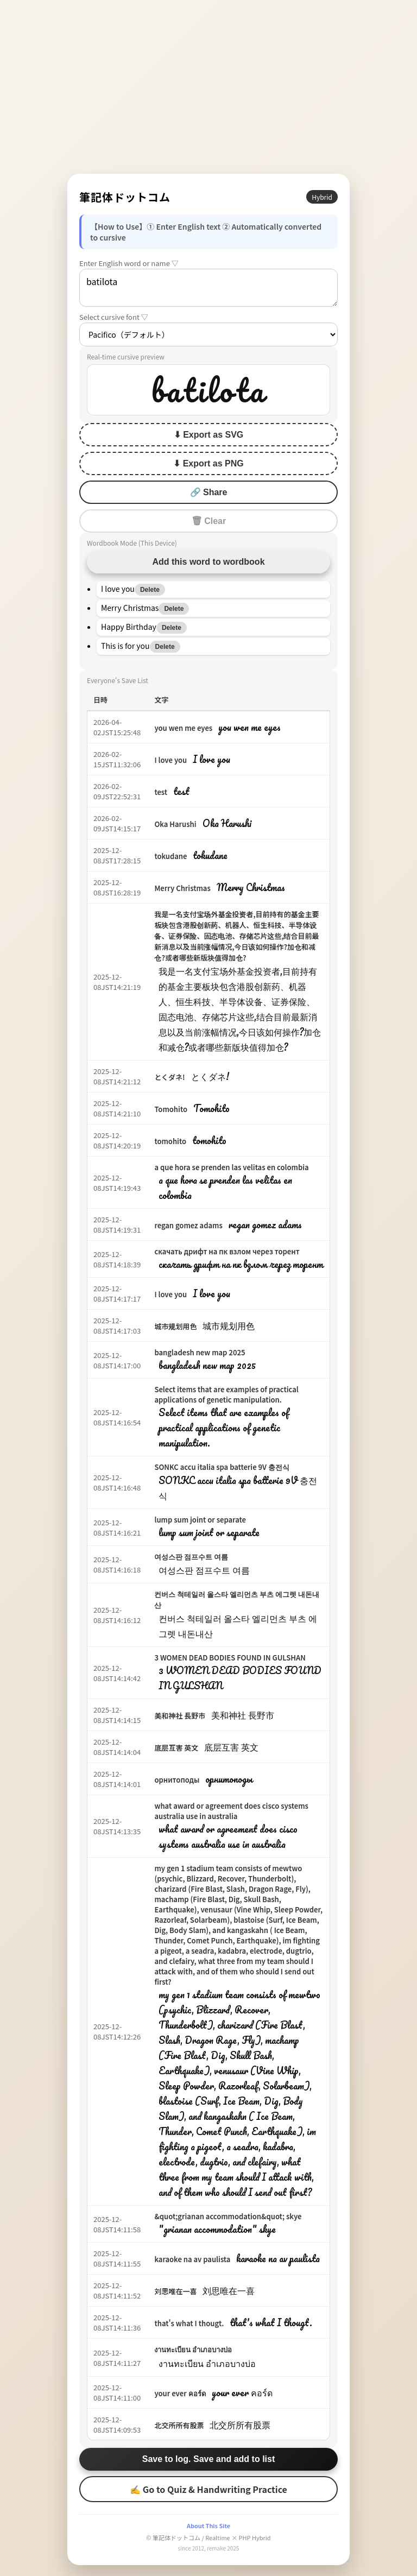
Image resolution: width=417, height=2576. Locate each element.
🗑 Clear (208, 521)
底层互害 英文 (176, 1747)
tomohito (170, 1141)
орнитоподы (176, 1780)
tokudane (170, 856)
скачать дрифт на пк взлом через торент (226, 1251)
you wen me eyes (183, 728)
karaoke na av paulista (192, 2259)
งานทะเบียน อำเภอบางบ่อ (193, 2349)
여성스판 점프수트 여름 (191, 1556)
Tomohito (170, 1109)
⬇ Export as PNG (208, 463)
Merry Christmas (182, 888)
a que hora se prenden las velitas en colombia (231, 1167)
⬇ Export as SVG (209, 434)
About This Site (208, 2525)
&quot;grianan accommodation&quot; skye (227, 2216)
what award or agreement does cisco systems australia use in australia (231, 1811)
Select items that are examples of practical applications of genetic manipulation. (226, 1394)
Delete (150, 590)
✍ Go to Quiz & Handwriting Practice (208, 2489)
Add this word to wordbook (208, 561)
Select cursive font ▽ (113, 317)
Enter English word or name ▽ (129, 263)
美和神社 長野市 (179, 1715)
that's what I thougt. (189, 2323)
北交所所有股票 (179, 2425)
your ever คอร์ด (179, 2393)
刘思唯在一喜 (175, 2291)
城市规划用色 (175, 1326)
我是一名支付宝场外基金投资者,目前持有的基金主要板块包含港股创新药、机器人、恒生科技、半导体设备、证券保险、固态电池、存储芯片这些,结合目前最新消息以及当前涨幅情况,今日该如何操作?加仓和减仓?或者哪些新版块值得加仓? (236, 936)
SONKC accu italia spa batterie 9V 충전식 (221, 1467)
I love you (170, 760)
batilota (208, 288)
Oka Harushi (175, 824)
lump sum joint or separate (200, 1519)
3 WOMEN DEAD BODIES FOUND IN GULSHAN (229, 1657)
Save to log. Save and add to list (208, 2459)
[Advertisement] (208, 87)
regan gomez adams (188, 1225)
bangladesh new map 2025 (199, 1352)
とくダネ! (169, 1077)
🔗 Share (209, 492)
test (160, 792)
